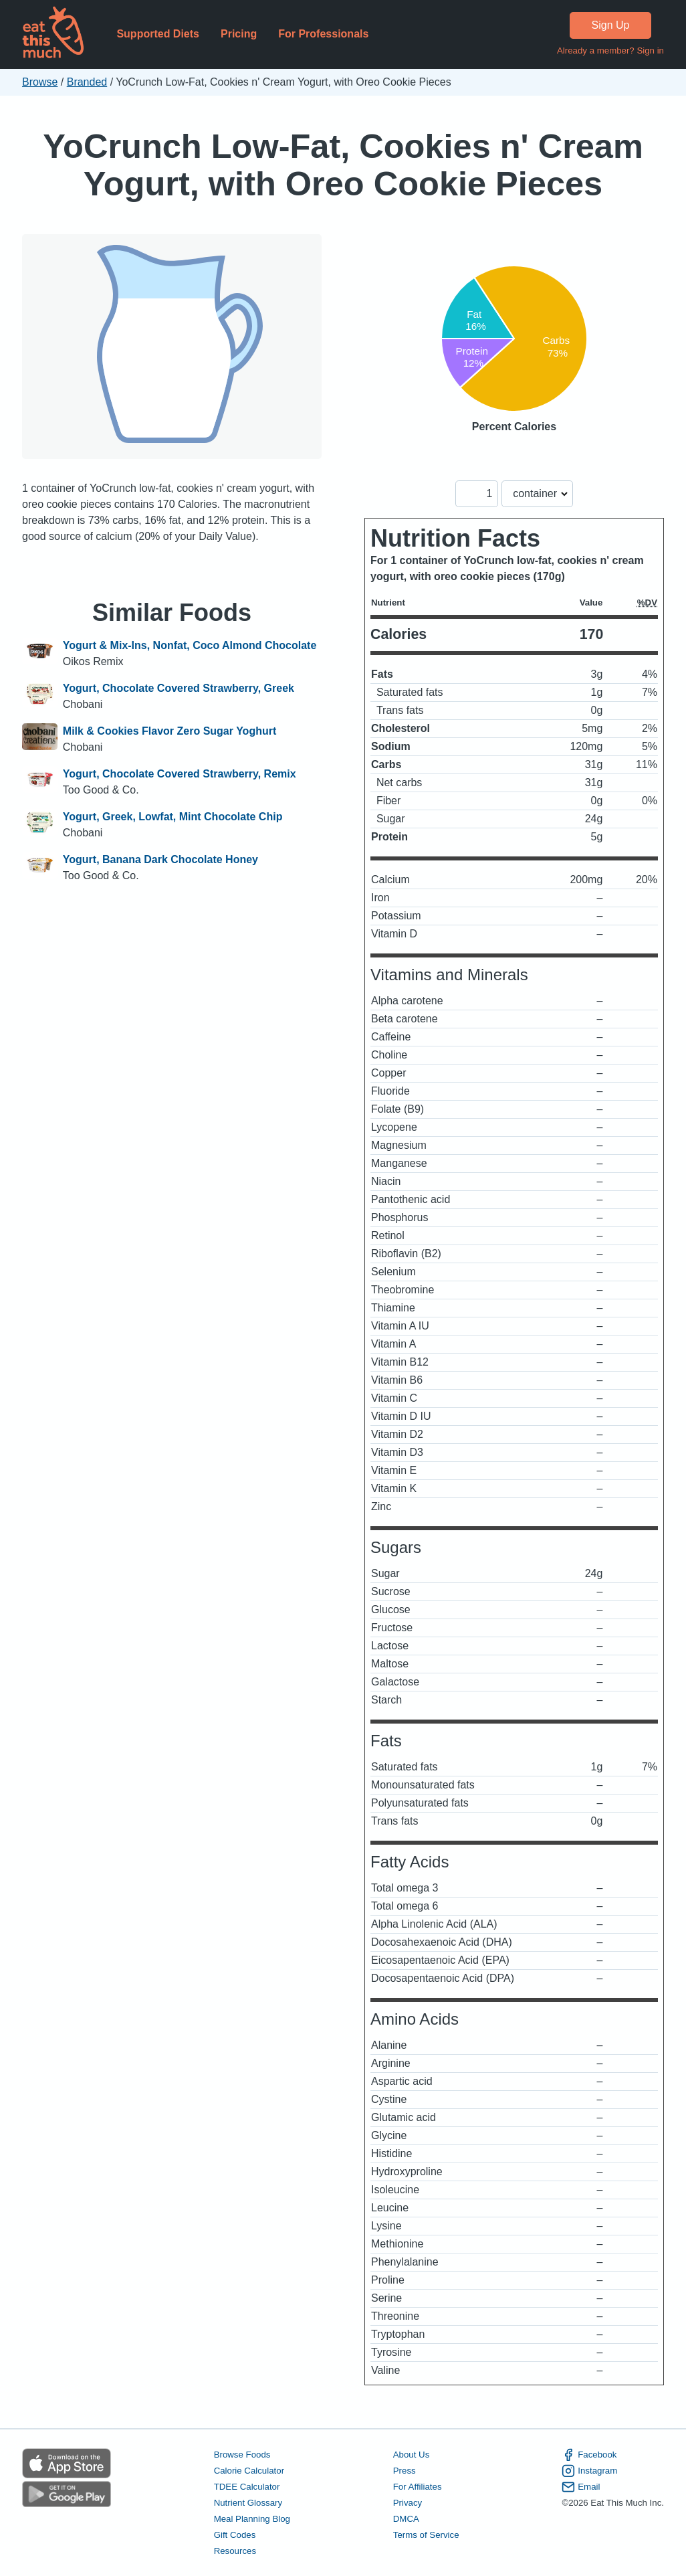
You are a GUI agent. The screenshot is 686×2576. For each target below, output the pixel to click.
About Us (411, 2455)
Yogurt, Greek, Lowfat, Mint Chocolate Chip (173, 816)
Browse (40, 82)
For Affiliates (417, 2487)
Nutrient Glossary (248, 2503)
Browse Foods (242, 2455)
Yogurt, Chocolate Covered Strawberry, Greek (178, 688)
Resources (235, 2551)
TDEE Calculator (247, 2487)
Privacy (408, 2503)
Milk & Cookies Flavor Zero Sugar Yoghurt (169, 731)
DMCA (406, 2519)
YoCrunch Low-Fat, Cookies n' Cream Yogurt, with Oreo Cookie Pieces (343, 165)
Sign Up (611, 25)
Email (581, 2487)
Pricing (239, 33)
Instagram (589, 2471)
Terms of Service (426, 2535)
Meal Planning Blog (252, 2519)
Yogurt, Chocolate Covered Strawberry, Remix (179, 773)
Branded (87, 82)
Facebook (589, 2455)
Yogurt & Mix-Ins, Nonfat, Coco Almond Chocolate (190, 645)
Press (404, 2471)
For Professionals (323, 33)
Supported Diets (157, 33)
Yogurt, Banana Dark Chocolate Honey (160, 859)
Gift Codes (235, 2535)
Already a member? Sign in (610, 50)
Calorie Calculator (249, 2471)
